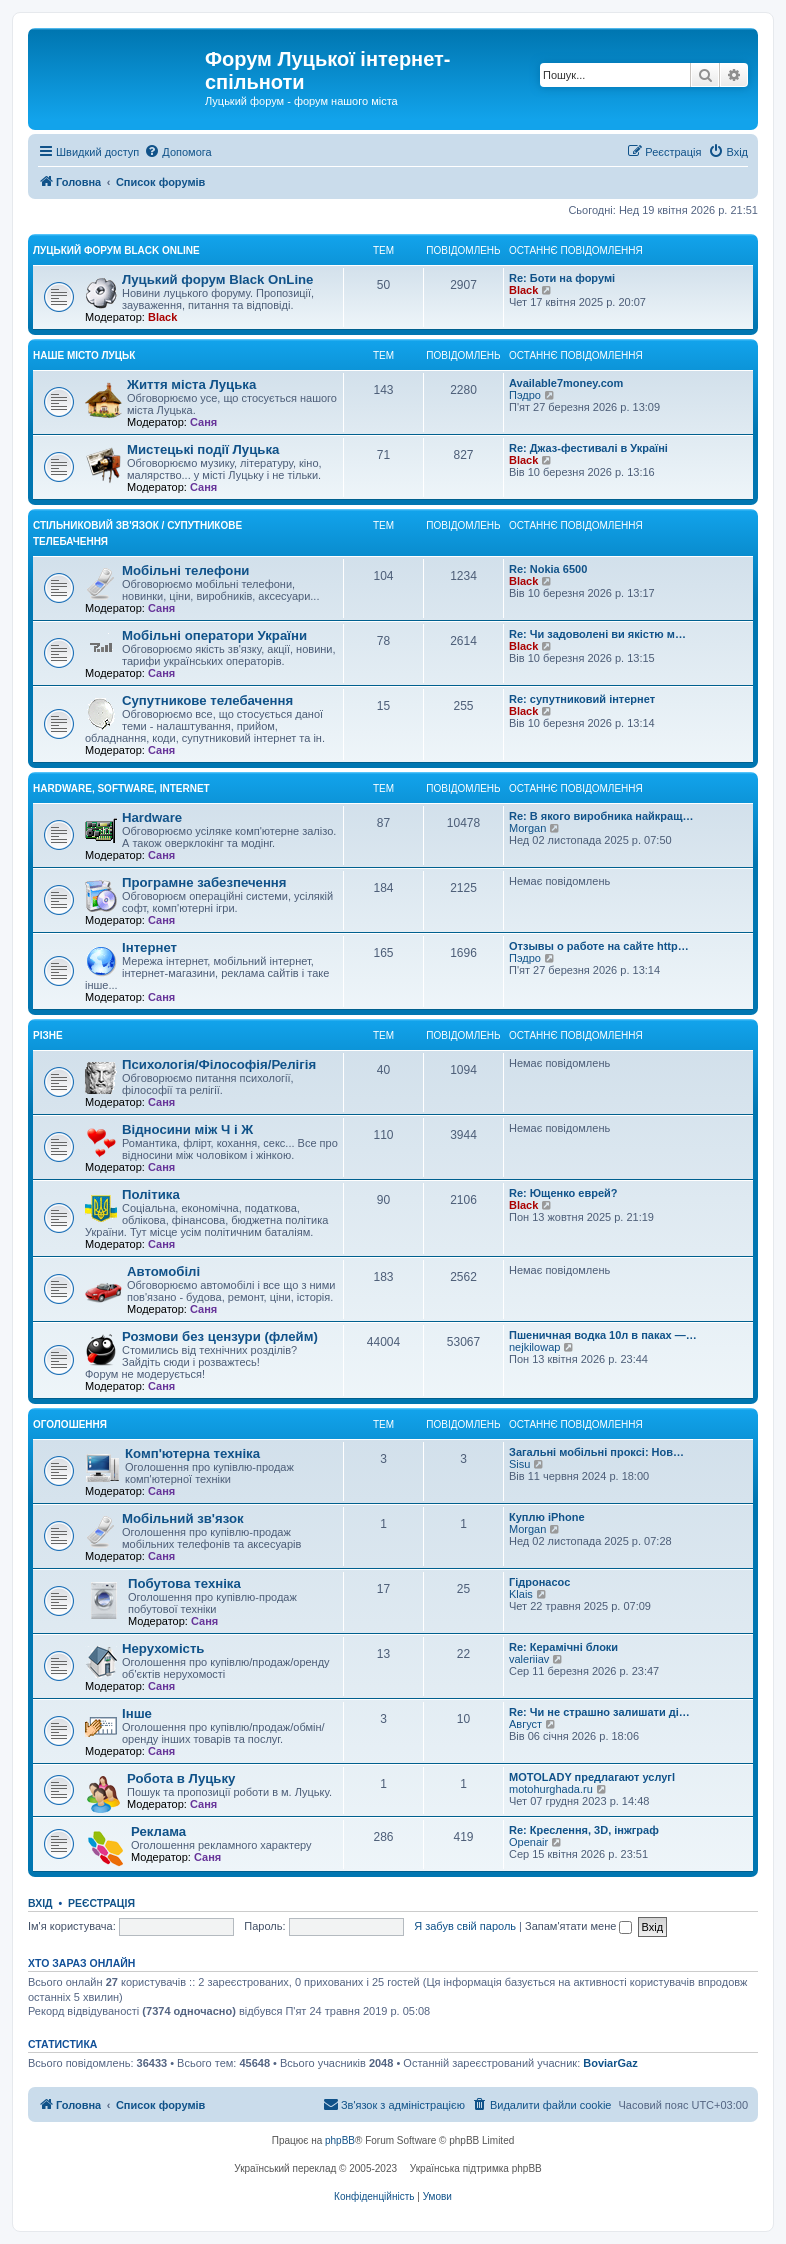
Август (525, 1724)
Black (162, 317)
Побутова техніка (184, 1583)
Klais (521, 1594)
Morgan (527, 828)
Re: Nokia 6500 (548, 569)
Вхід (40, 1903)
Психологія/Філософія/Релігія (219, 1064)
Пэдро (525, 395)
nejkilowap (534, 1347)
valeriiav (529, 1659)
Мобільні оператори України (214, 635)
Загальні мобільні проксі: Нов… (596, 1452)
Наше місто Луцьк (84, 355)
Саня (203, 422)
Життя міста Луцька (191, 384)
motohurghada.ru (551, 1789)
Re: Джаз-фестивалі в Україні (588, 448)
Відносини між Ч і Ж (187, 1129)
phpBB (340, 2140)
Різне (48, 1035)
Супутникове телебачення (207, 700)
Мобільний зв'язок (183, 1518)
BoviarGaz (610, 2063)
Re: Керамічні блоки (563, 1647)
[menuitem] (177, 152)
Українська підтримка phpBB (476, 2168)
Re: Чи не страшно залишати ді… (599, 1712)
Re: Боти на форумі (562, 278)
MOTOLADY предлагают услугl (592, 1777)
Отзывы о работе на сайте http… (599, 946)
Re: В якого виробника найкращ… (601, 816)
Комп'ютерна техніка (192, 1453)
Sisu (519, 1464)
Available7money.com (566, 383)
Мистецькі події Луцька (203, 449)
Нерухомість (163, 1648)
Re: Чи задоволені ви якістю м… (597, 634)
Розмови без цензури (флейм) (220, 1336)
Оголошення (70, 1424)
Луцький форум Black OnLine (116, 250)
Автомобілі (163, 1271)
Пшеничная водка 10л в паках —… (603, 1335)
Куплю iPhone (547, 1517)
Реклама (158, 1831)
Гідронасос (539, 1582)
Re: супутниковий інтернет (582, 699)
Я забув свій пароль (465, 1926)
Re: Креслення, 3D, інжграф (584, 1830)
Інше (137, 1713)
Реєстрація (101, 1903)
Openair (528, 1842)
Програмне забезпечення (204, 882)
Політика (151, 1194)
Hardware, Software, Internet (121, 788)
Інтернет (149, 947)
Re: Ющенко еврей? (563, 1193)
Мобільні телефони (185, 570)
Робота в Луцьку (181, 1778)
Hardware (152, 817)
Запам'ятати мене (578, 1926)
